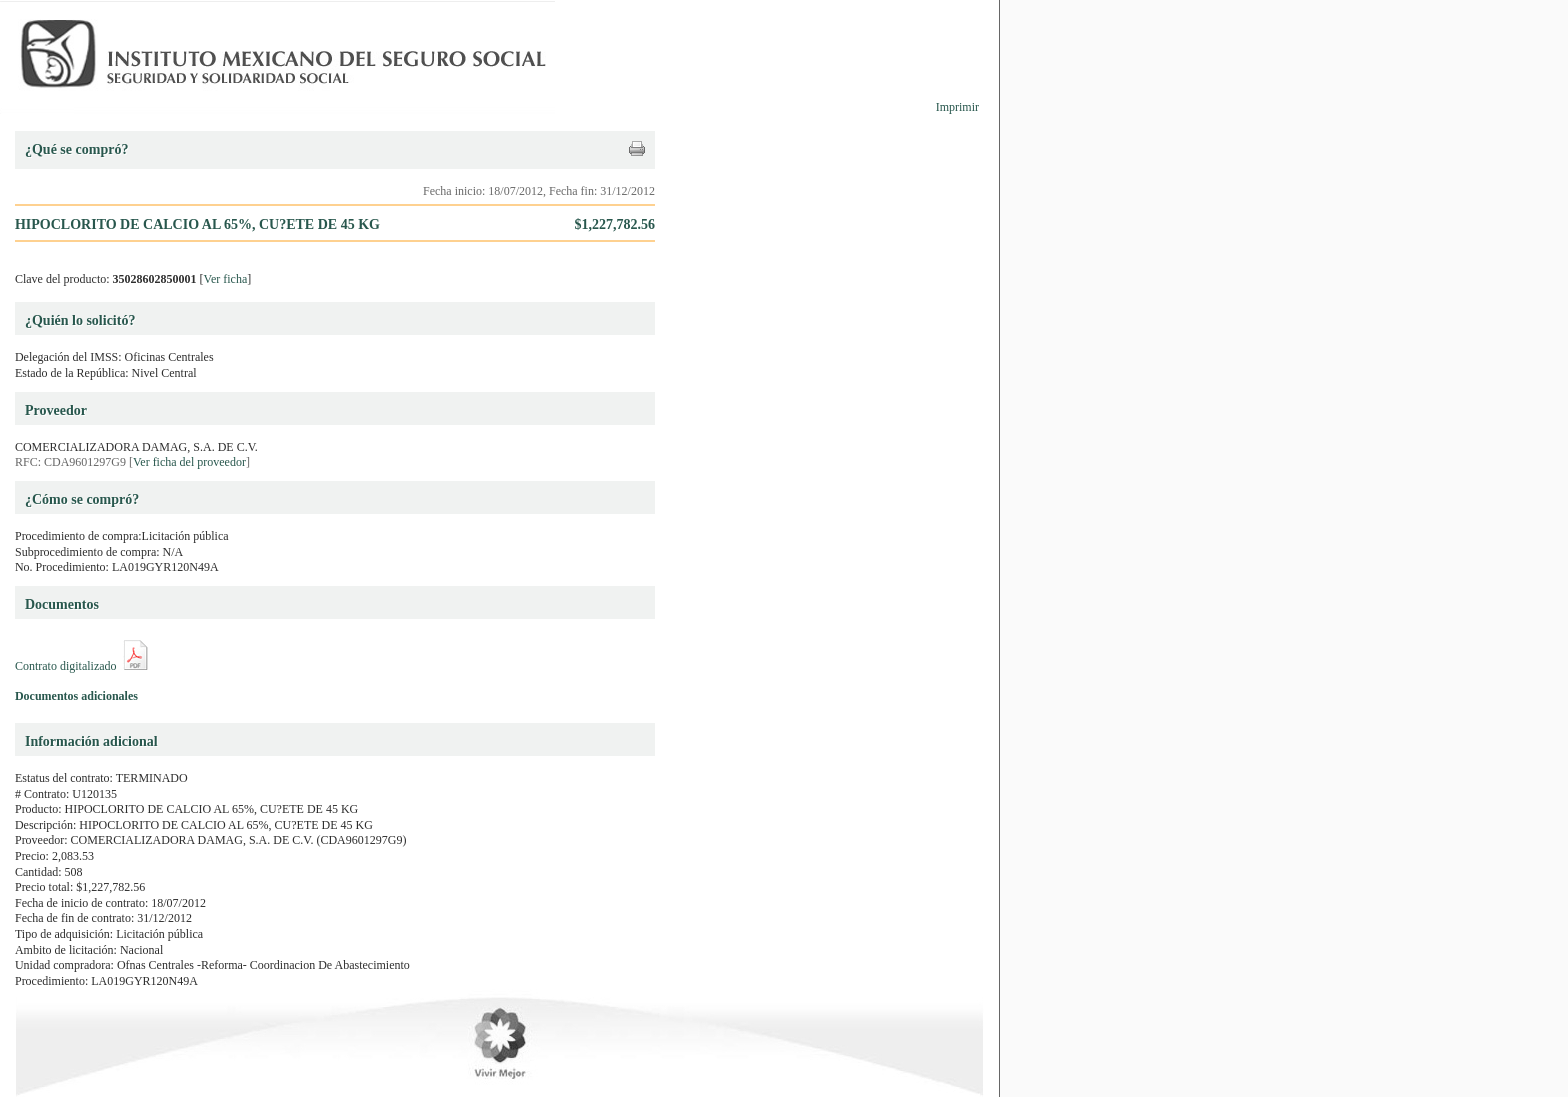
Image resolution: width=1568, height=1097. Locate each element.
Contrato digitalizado (66, 666)
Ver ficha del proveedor (189, 462)
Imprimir (957, 107)
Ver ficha (226, 279)
